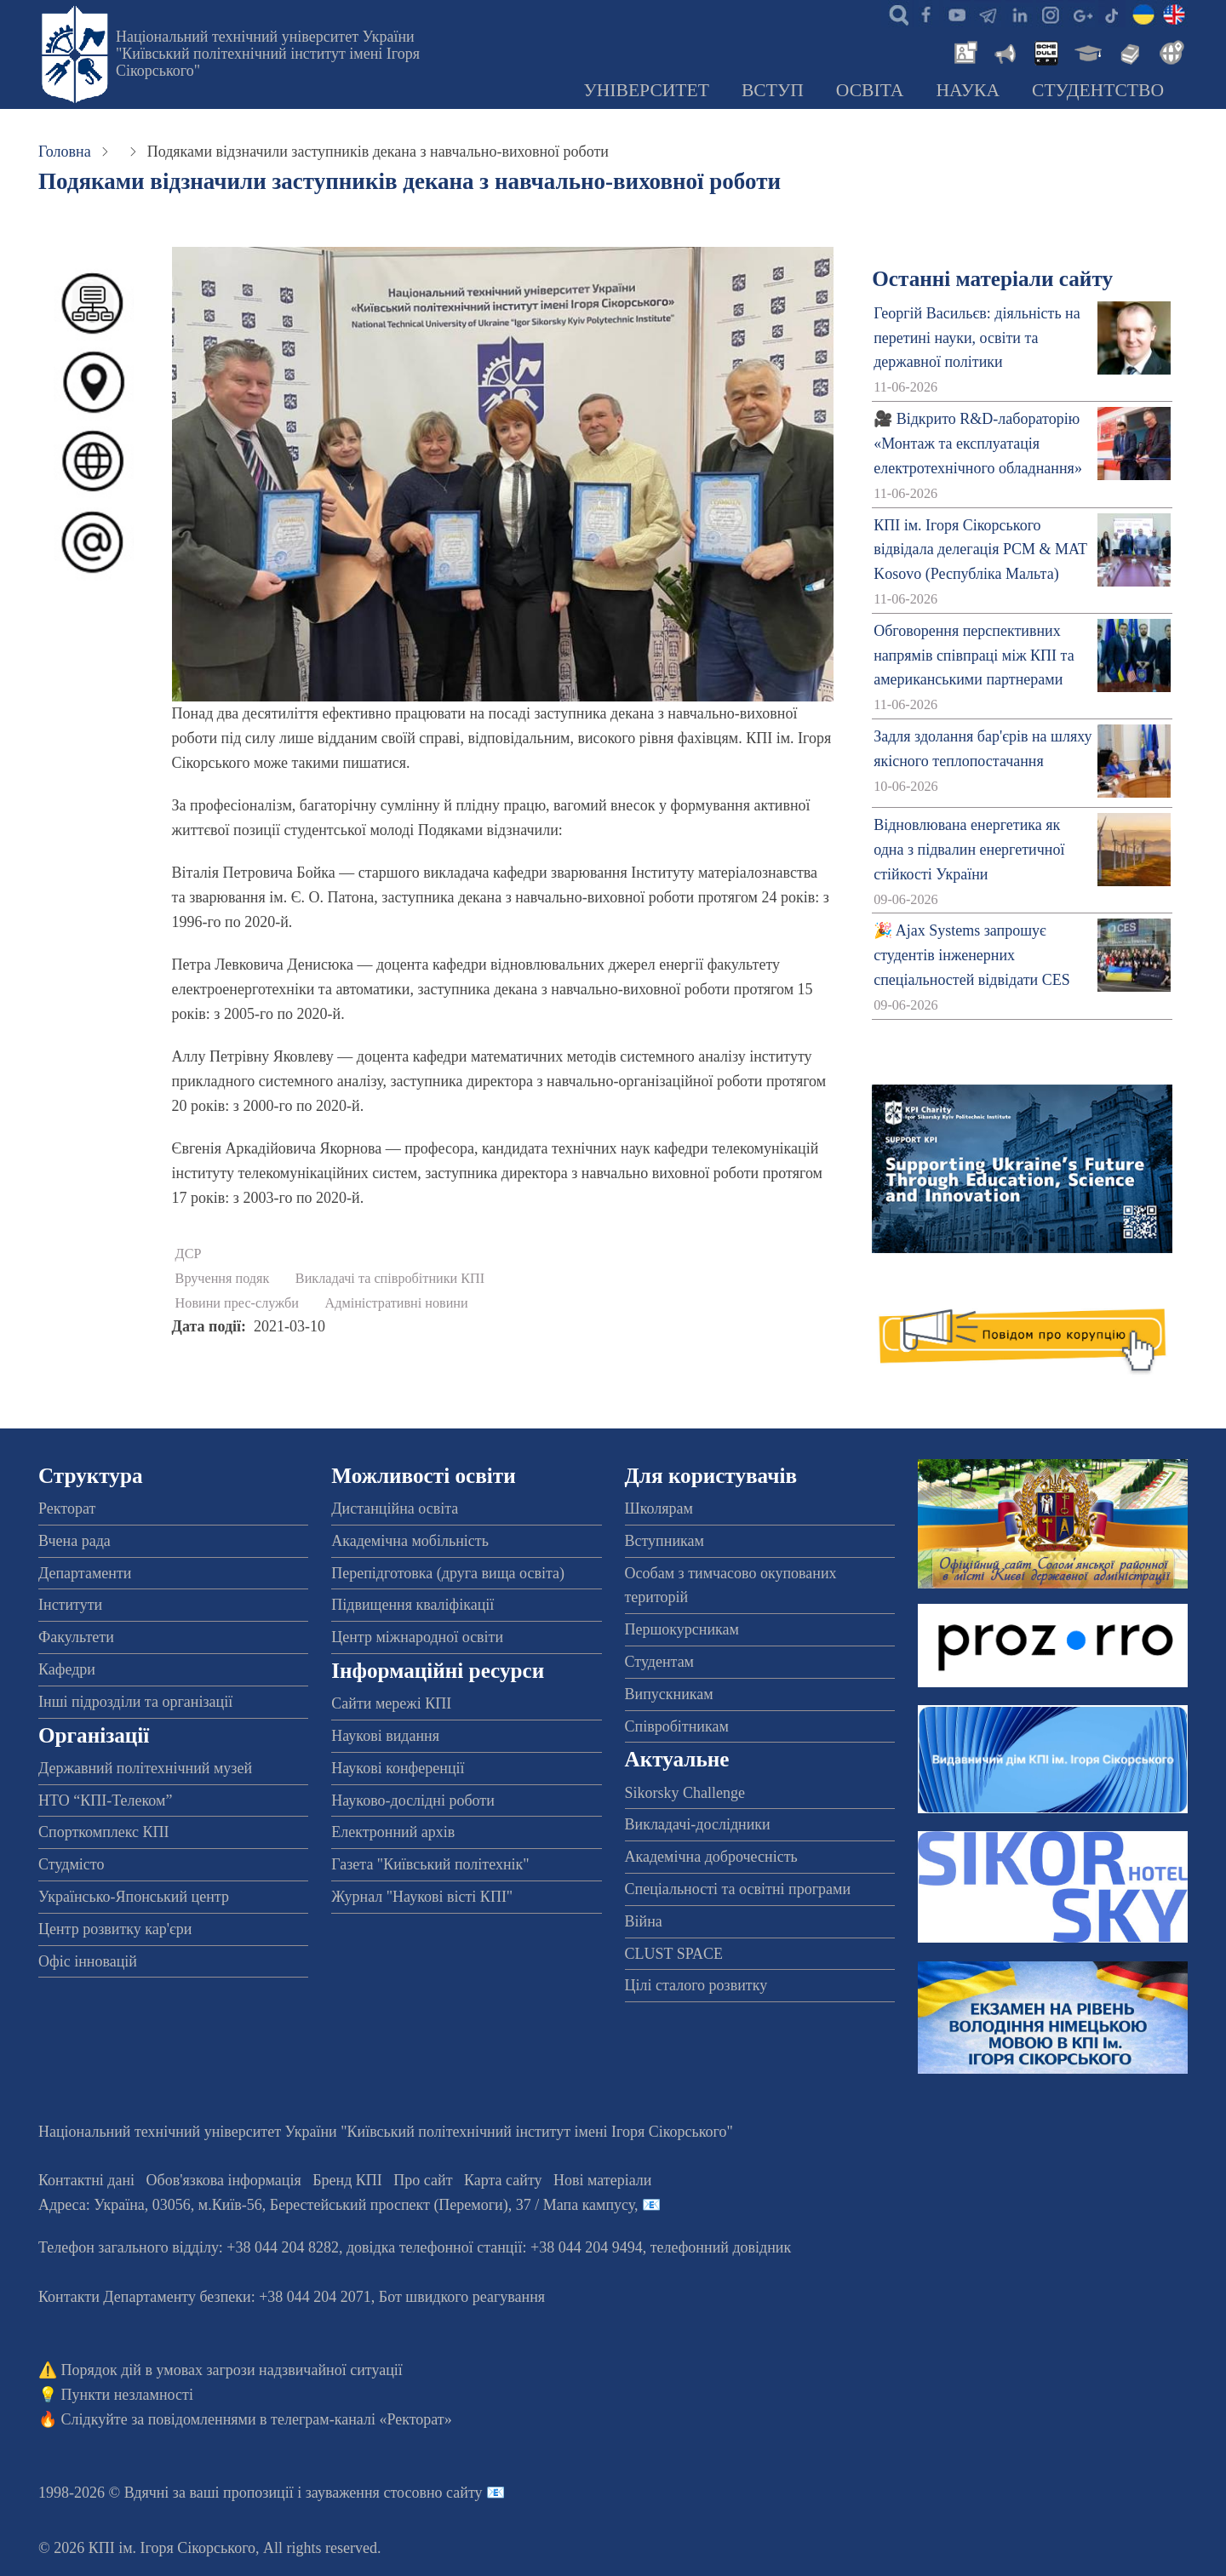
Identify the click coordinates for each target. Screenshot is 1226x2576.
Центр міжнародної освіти (417, 1637)
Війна (643, 1921)
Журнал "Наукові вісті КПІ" (422, 1896)
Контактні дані (86, 2180)
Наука (968, 90)
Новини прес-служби (237, 1303)
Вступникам (664, 1540)
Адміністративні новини (396, 1303)
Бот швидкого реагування (462, 2296)
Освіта (870, 90)
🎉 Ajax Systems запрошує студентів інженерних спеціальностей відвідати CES (972, 955)
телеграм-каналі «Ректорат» (361, 2419)
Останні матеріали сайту (992, 278)
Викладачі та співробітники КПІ (389, 1278)
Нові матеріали (602, 2180)
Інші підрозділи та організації (135, 1701)
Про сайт (422, 2180)
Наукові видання (385, 1735)
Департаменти (84, 1573)
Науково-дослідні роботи (413, 1800)
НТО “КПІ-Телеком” (105, 1800)
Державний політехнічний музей (145, 1768)
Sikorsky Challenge (685, 1792)
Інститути (70, 1604)
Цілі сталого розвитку (696, 1985)
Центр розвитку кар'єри (115, 1929)
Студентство (1098, 90)
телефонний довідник (721, 2247)
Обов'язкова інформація (223, 2180)
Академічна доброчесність (711, 1856)
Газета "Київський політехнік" (430, 1864)
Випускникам (669, 1694)
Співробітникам (677, 1726)
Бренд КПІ (347, 2180)
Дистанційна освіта (394, 1508)
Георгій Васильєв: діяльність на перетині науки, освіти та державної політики (977, 338)
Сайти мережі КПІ (391, 1703)
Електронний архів (393, 1831)
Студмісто (71, 1864)
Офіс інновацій (87, 1961)
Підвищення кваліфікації (412, 1604)
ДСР (188, 1254)
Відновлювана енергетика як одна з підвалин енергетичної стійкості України (969, 849)
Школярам (659, 1508)
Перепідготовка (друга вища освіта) (447, 1573)
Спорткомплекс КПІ (103, 1831)
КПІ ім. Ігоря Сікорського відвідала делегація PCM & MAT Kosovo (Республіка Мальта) (980, 550)
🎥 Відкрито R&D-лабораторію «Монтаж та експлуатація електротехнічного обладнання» (978, 443)
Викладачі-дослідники (698, 1824)
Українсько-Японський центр (133, 1896)
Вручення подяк (222, 1278)
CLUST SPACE (674, 1953)
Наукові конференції (397, 1768)
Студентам (660, 1661)
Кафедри (66, 1669)
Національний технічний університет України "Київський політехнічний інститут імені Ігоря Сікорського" (268, 53)
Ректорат (66, 1508)
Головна (64, 151)
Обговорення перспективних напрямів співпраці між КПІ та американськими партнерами (974, 655)
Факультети (76, 1637)
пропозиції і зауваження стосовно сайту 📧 (364, 2492)
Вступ (773, 90)
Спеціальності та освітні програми (738, 1889)
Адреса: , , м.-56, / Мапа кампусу (336, 2204)
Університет (646, 90)
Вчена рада (74, 1540)
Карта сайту (503, 2180)
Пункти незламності (127, 2394)
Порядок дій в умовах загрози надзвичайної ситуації (232, 2370)
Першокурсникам (682, 1629)
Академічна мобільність (410, 1540)
